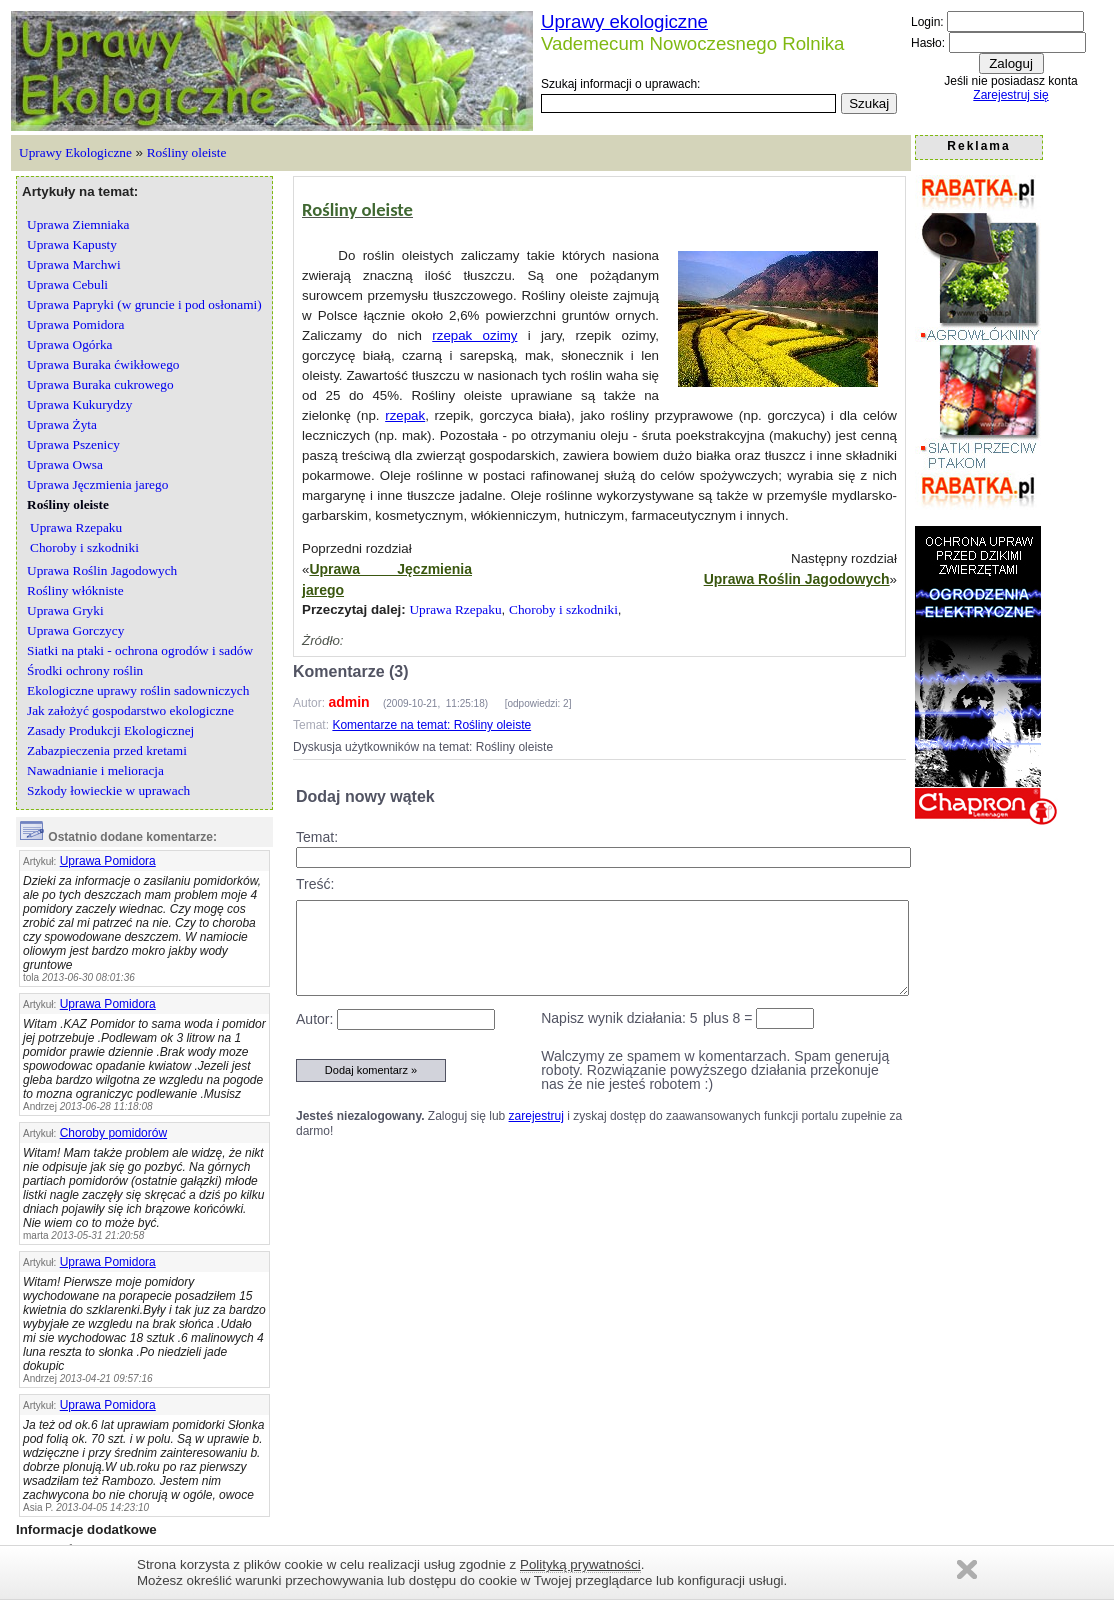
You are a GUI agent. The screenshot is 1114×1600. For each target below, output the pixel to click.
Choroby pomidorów (113, 1133)
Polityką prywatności (580, 1564)
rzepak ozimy (474, 335)
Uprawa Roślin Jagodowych (797, 579)
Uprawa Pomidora (108, 861)
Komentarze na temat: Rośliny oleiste (431, 725)
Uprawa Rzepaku (455, 609)
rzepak (405, 415)
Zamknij (967, 1569)
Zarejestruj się (1010, 95)
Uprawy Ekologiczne (75, 152)
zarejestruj (536, 1116)
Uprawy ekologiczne (624, 21)
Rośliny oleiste (187, 152)
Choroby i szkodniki (563, 609)
